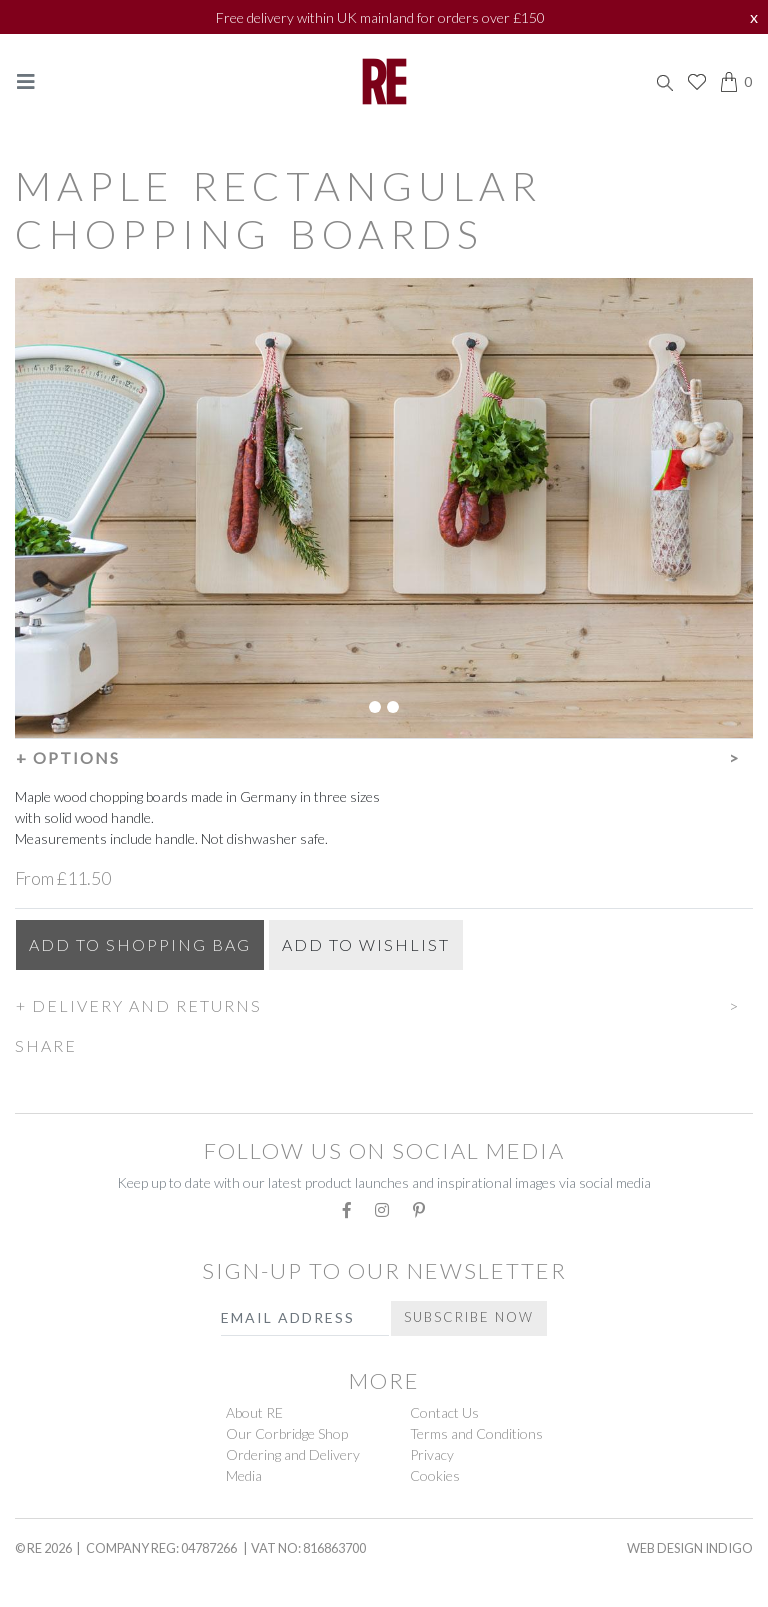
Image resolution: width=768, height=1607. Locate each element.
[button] (384, 755)
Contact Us (444, 1412)
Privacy (432, 1454)
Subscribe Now (469, 1317)
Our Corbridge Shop (287, 1433)
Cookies (435, 1475)
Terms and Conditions (476, 1433)
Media (244, 1475)
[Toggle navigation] (26, 81)
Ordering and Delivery (293, 1454)
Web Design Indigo (690, 1548)
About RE (254, 1412)
